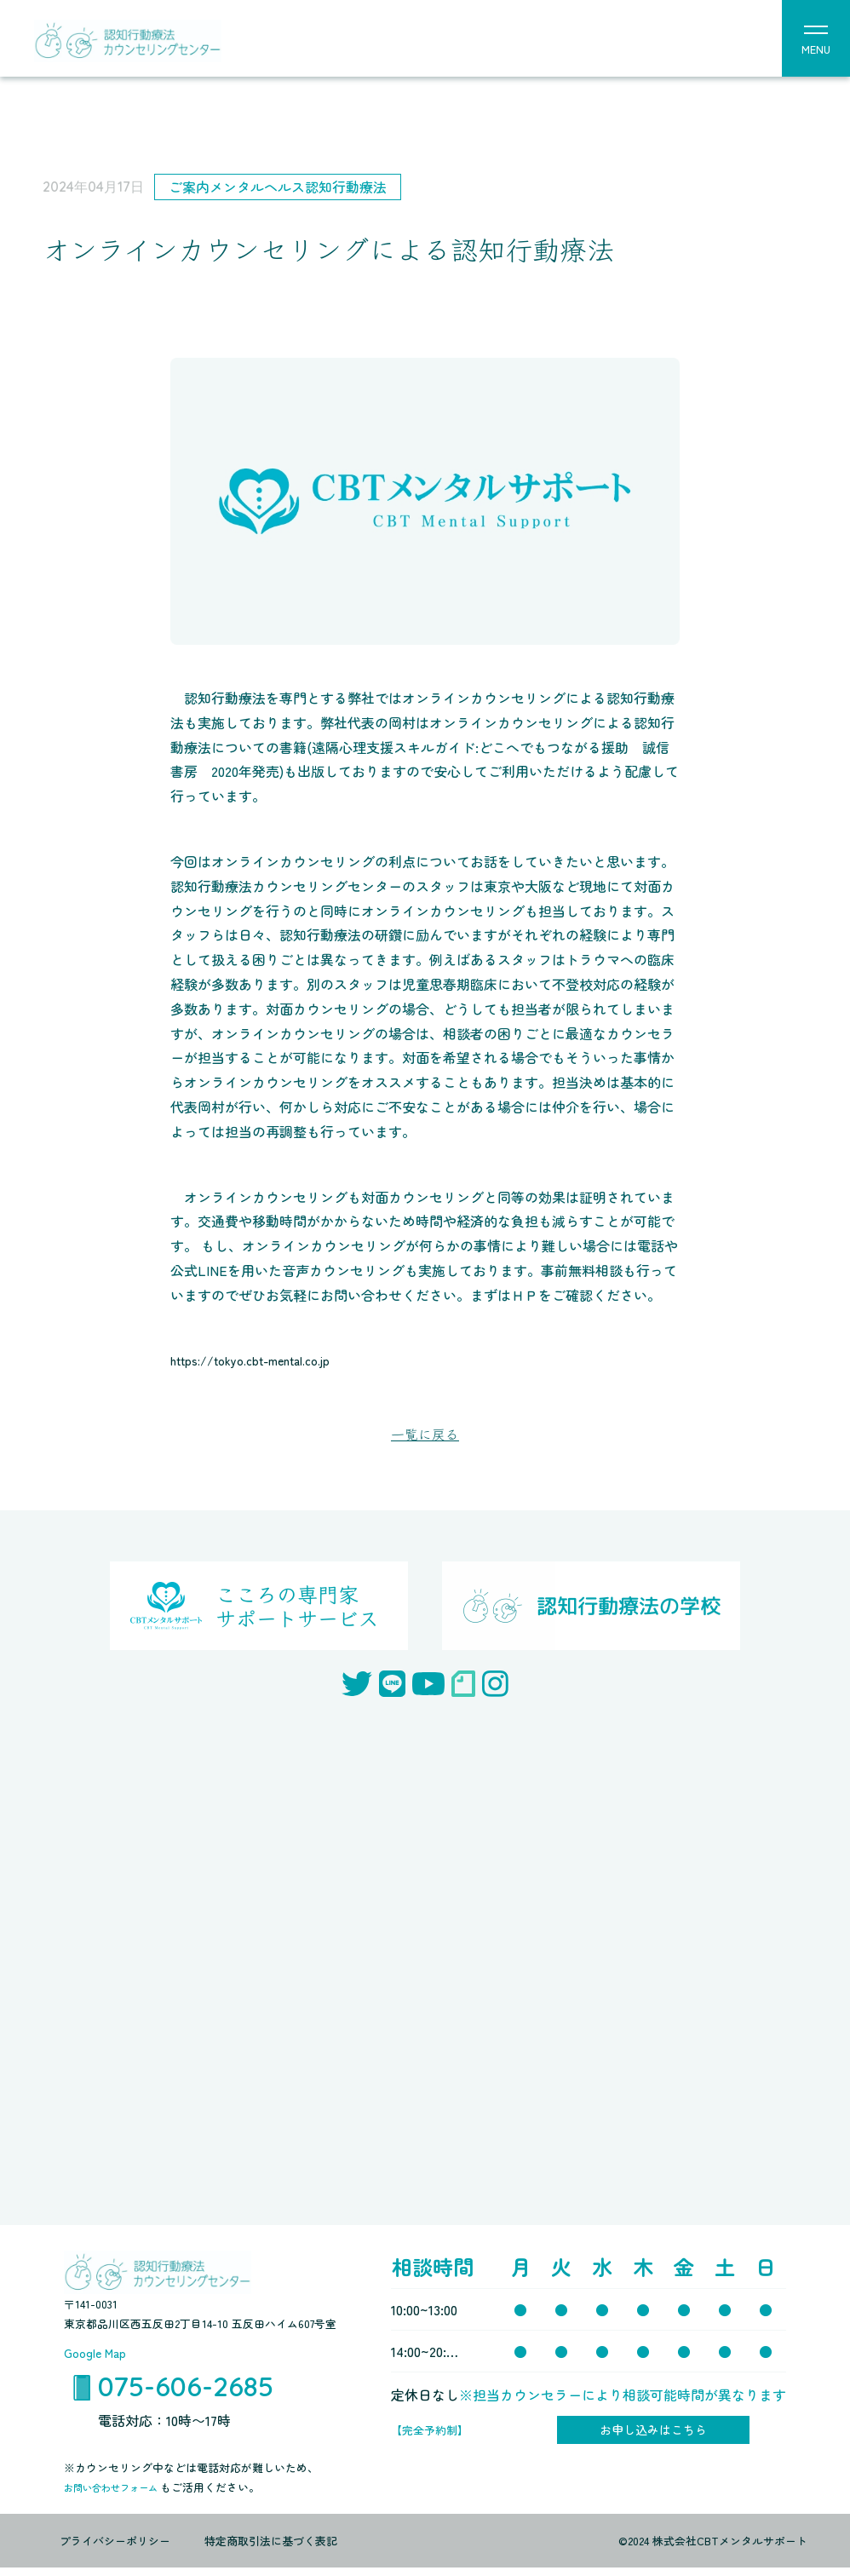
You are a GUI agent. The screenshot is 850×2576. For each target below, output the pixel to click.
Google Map (99, 2354)
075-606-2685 (185, 2391)
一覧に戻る (425, 1435)
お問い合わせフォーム (121, 2495)
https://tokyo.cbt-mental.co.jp (265, 1359)
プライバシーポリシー (115, 2548)
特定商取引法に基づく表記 (270, 2548)
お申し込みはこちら (653, 2434)
